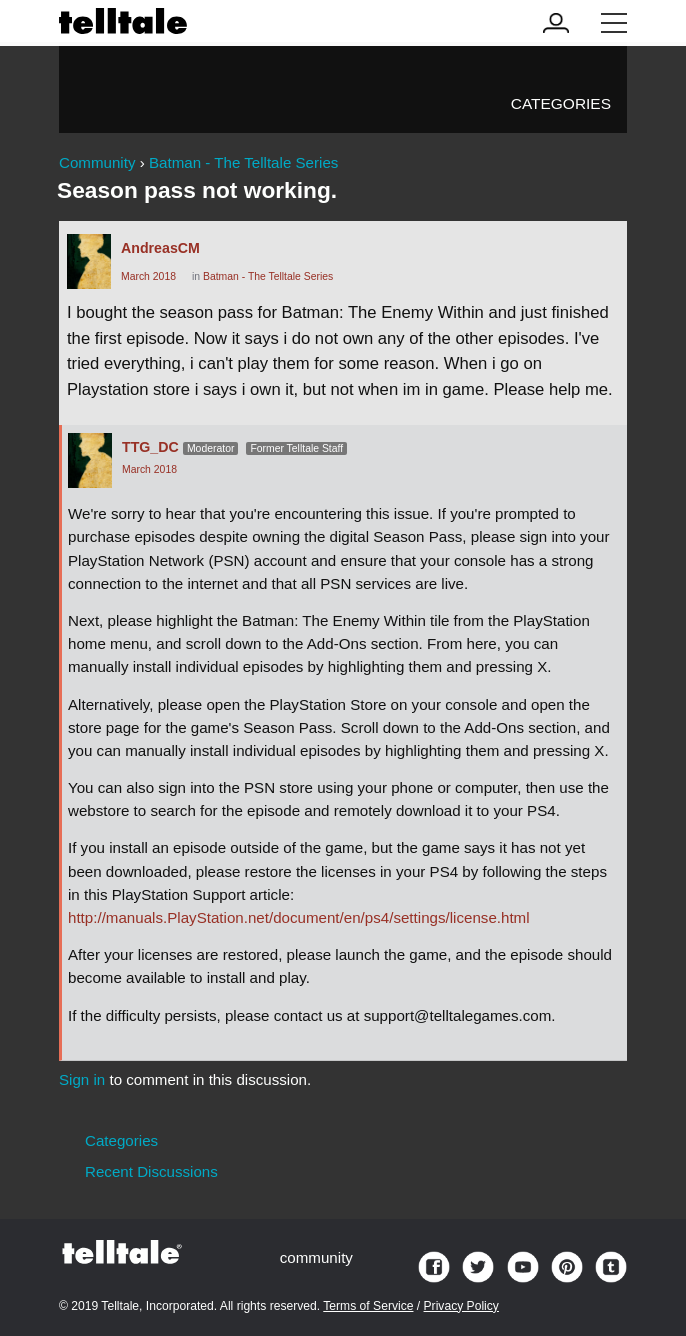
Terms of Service (368, 1306)
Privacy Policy (461, 1306)
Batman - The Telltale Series (268, 276)
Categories (561, 103)
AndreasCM (160, 248)
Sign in (82, 1079)
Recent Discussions (151, 1171)
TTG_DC (150, 447)
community (316, 1257)
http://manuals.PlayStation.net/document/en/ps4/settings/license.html (299, 917)
